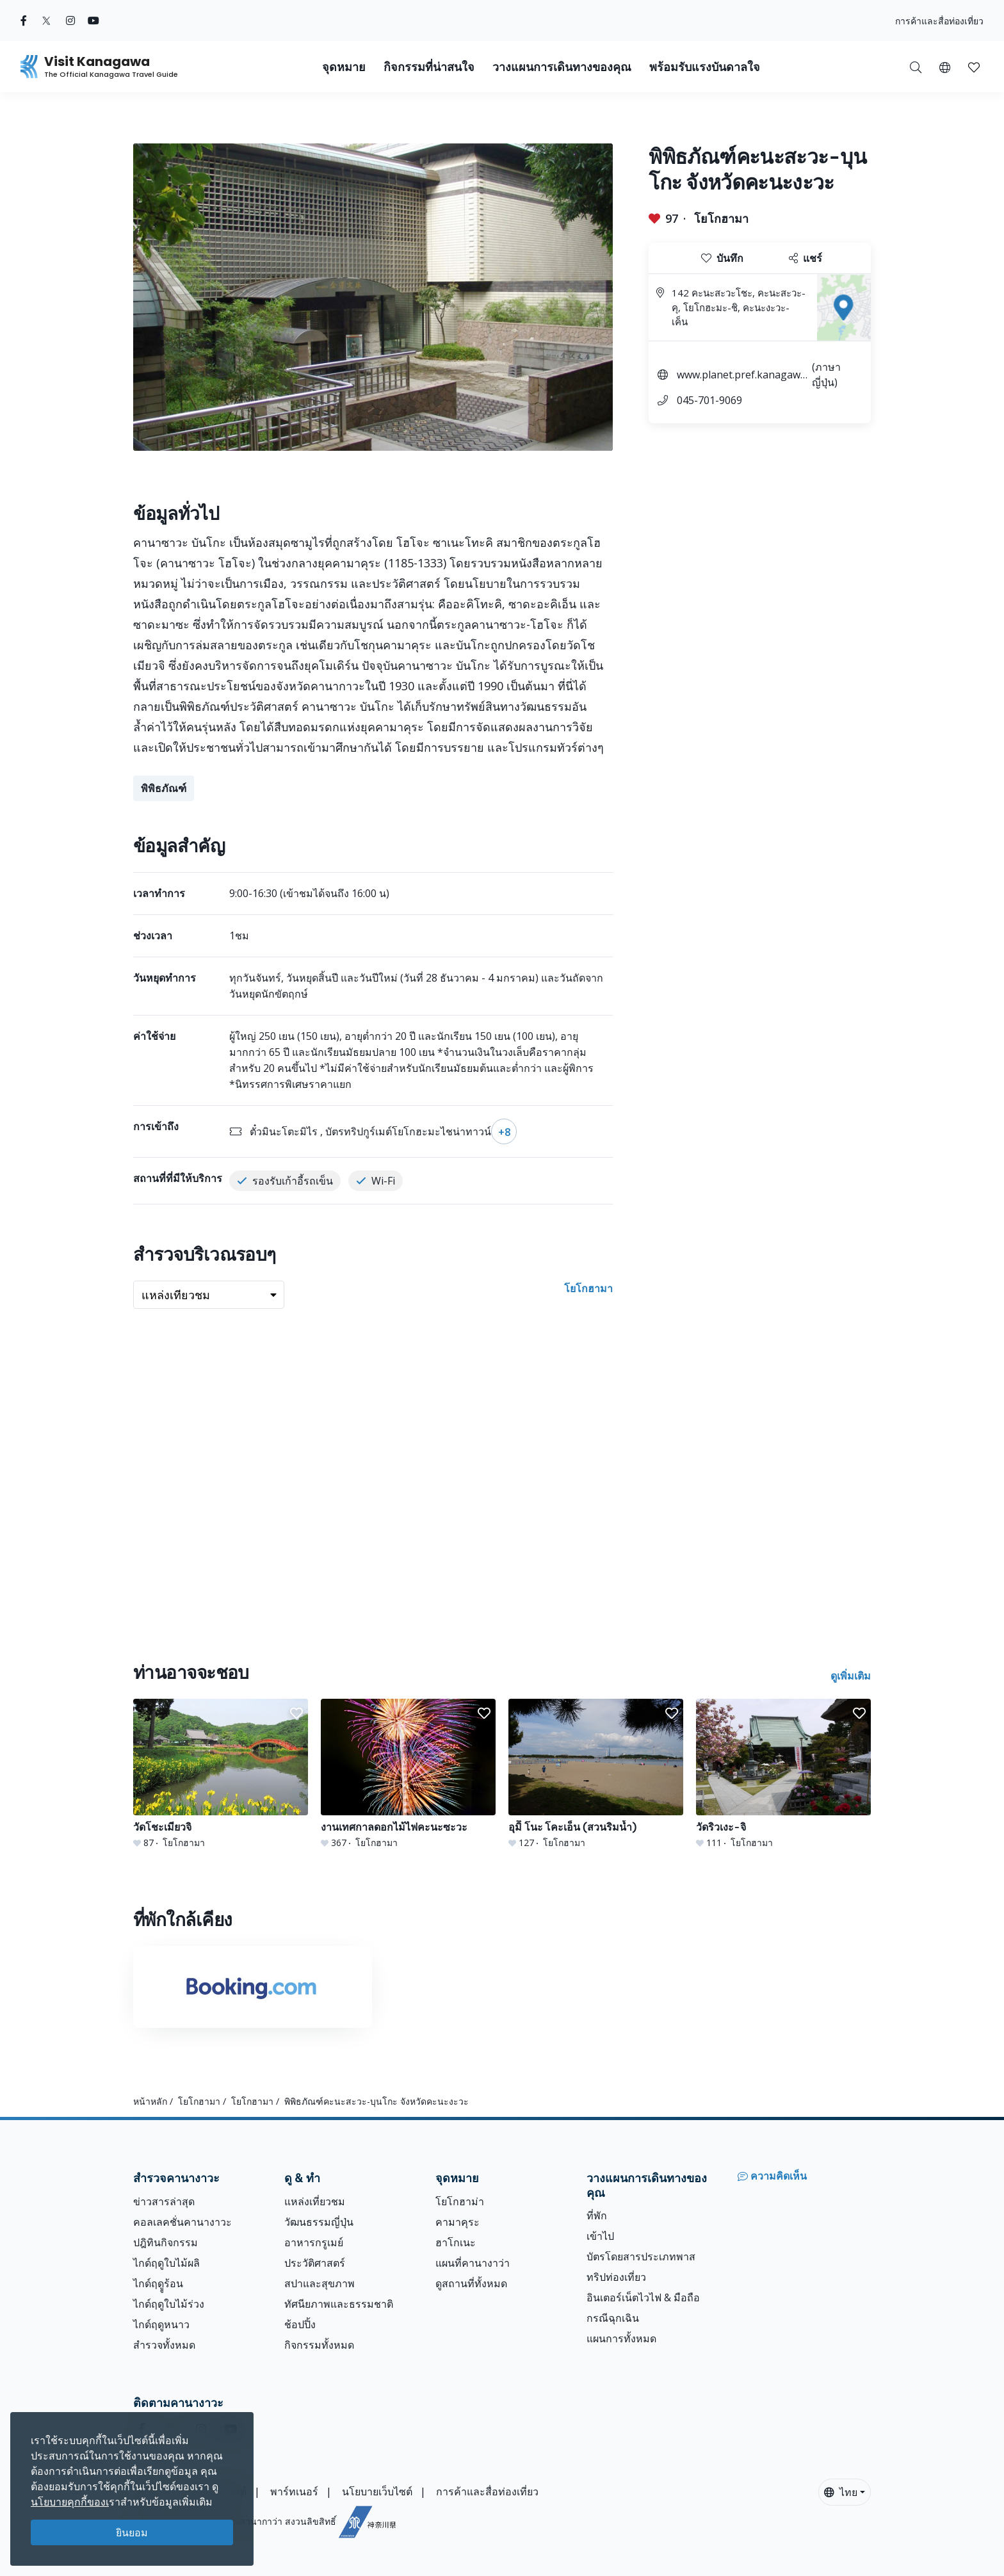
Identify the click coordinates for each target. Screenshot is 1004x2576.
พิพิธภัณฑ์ (163, 788)
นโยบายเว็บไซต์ (377, 2491)
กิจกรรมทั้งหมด (319, 2345)
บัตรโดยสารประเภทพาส (641, 2256)
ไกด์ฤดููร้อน (158, 2283)
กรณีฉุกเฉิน (613, 2318)
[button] (944, 66)
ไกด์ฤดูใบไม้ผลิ (166, 2263)
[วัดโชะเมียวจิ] (220, 1774)
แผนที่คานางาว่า (472, 2263)
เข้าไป (600, 2236)
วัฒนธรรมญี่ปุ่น (318, 2222)
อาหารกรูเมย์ (313, 2242)
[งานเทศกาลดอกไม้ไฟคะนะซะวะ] (408, 1774)
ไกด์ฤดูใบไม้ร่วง (168, 2304)
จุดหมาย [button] (344, 67)
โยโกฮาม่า (459, 2201)
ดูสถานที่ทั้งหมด (471, 2283)
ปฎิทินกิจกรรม (165, 2242)
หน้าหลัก (150, 2101)
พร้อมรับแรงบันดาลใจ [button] (704, 67)
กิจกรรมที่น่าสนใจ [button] (429, 67)
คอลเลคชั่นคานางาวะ (182, 2222)
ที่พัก (597, 2215)
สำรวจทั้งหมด (164, 2345)
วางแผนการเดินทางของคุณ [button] (561, 67)
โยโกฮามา (721, 218)
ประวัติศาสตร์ (314, 2263)
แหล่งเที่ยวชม (314, 2201)
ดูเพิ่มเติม (850, 1676)
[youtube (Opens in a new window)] (93, 20)
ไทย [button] (840, 2492)
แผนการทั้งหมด (621, 2338)
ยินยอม (132, 2532)
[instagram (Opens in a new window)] (70, 20)
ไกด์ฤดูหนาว (161, 2324)
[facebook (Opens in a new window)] (23, 20)
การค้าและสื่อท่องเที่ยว (939, 21)
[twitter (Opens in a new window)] (46, 20)
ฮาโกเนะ (455, 2242)
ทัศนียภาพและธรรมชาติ (338, 2304)
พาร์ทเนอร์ (294, 2491)
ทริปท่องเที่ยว (616, 2277)
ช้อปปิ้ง (300, 2324)
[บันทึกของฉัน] (974, 66)
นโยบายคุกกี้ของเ (70, 2502)
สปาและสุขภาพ (319, 2283)
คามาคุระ (457, 2222)
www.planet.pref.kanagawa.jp (742, 376)
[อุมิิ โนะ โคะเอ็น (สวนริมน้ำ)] (595, 1774)
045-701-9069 (709, 400)
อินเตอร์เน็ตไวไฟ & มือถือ (643, 2297)
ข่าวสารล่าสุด (164, 2201)
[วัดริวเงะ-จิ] (783, 1774)
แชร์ (805, 258)
